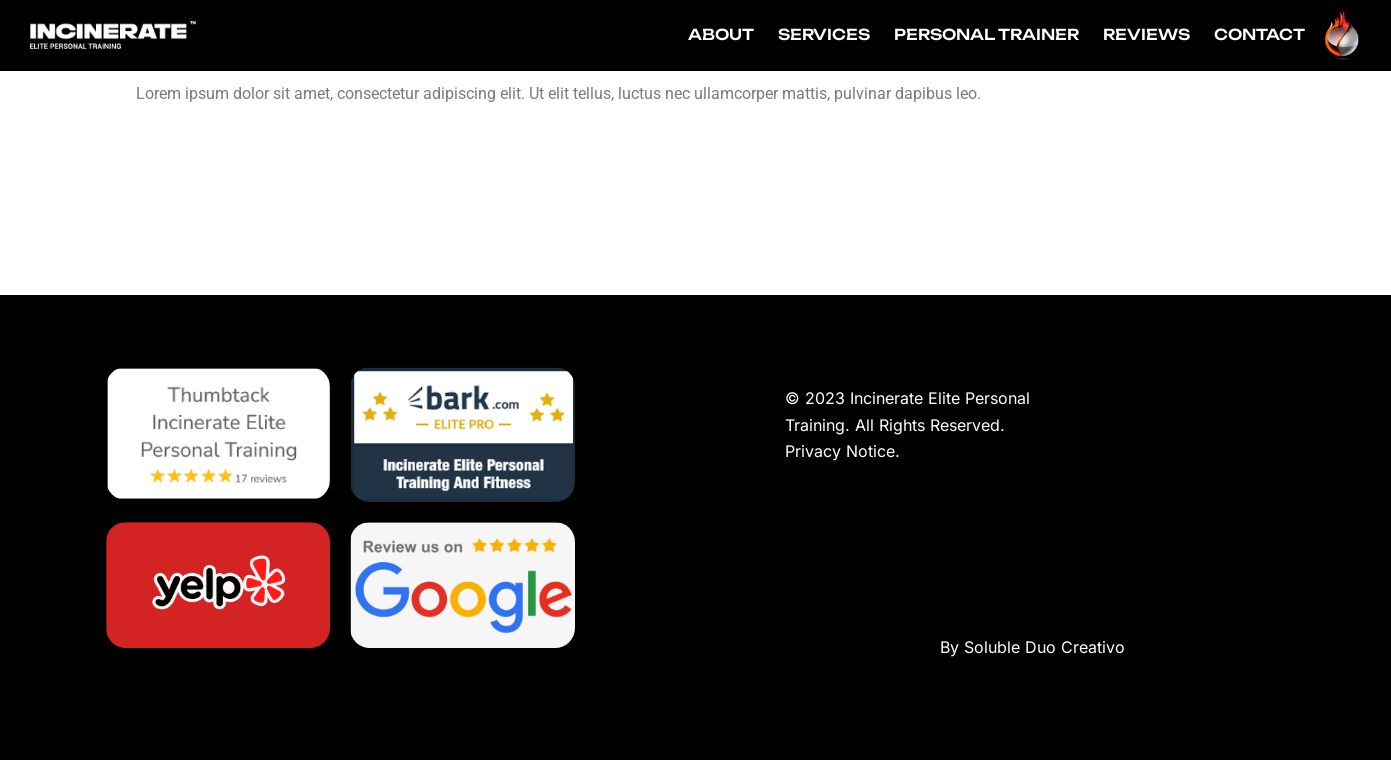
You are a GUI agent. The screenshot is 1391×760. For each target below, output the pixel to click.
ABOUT (721, 34)
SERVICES (824, 34)
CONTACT (1259, 34)
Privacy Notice (840, 451)
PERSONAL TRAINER (986, 34)
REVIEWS (1146, 34)
